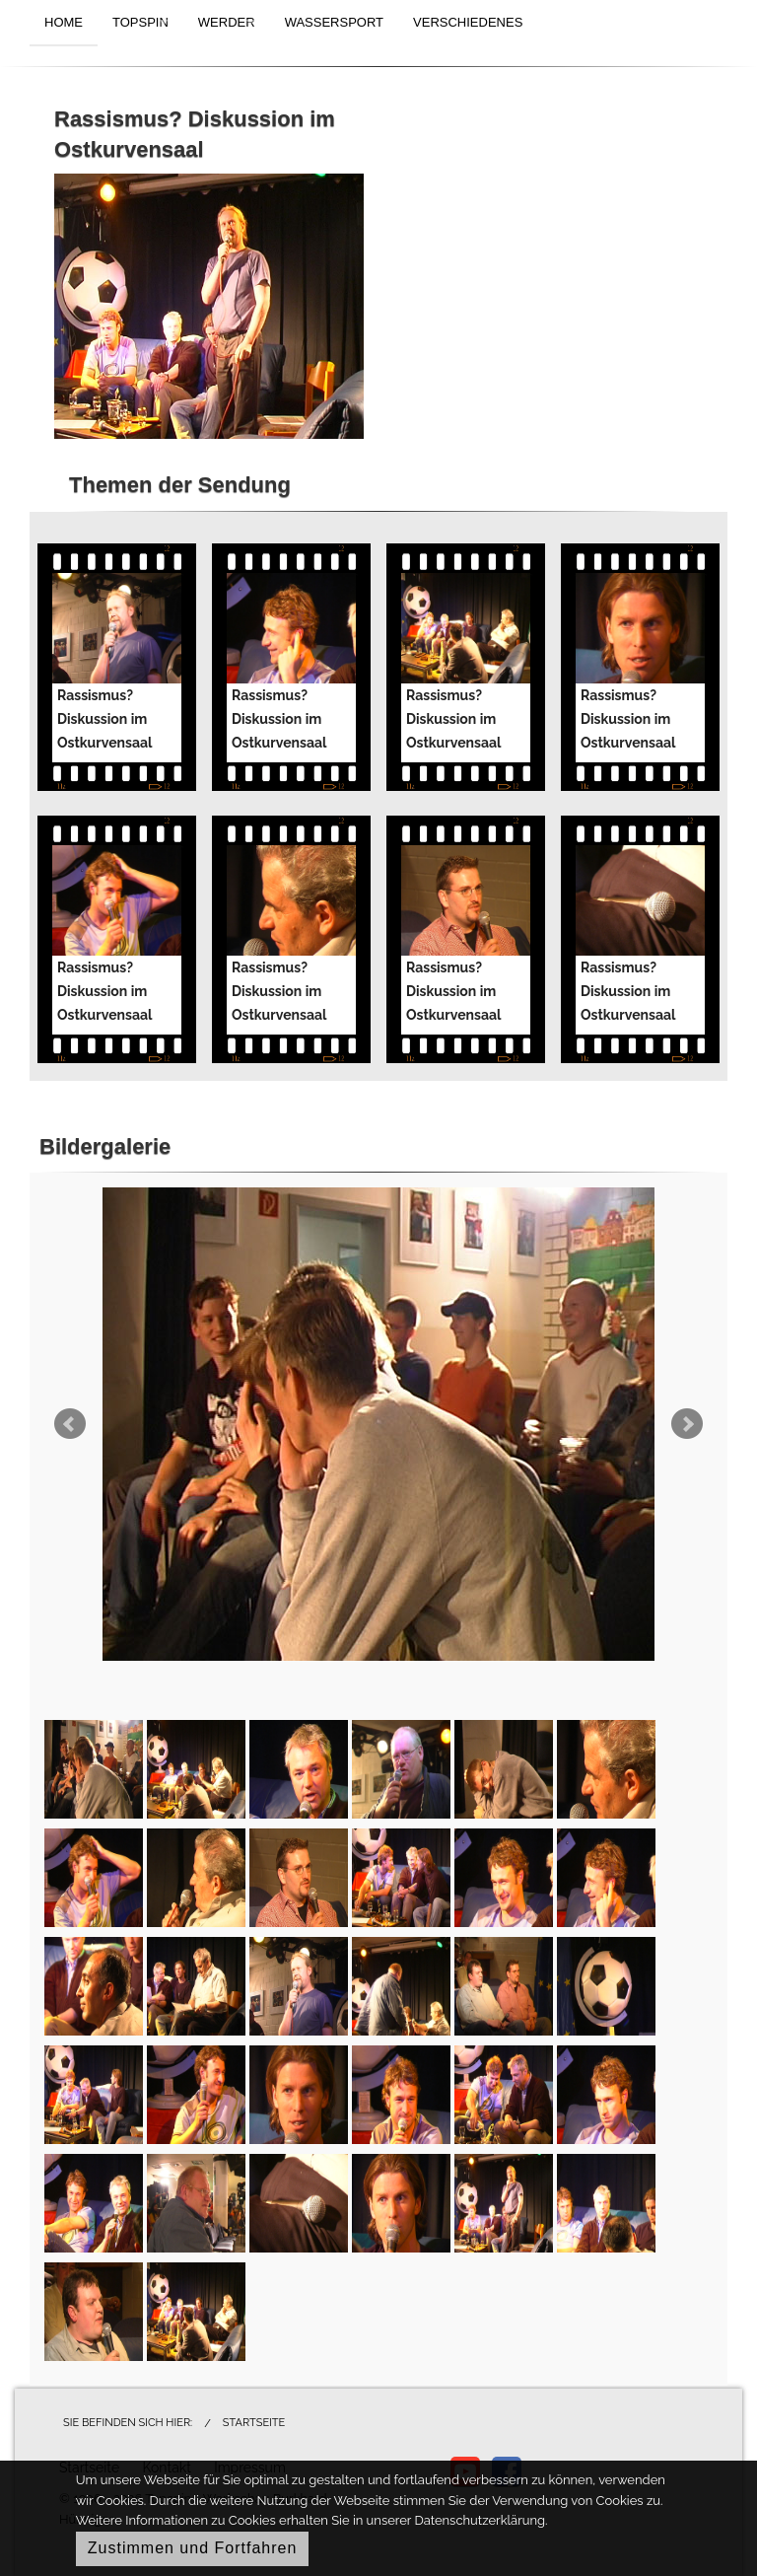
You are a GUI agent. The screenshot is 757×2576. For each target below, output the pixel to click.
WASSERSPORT (334, 22)
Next (687, 1424)
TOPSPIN (140, 22)
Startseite (254, 2422)
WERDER (226, 22)
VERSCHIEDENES (467, 22)
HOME (63, 22)
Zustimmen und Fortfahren (193, 2548)
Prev (70, 1424)
